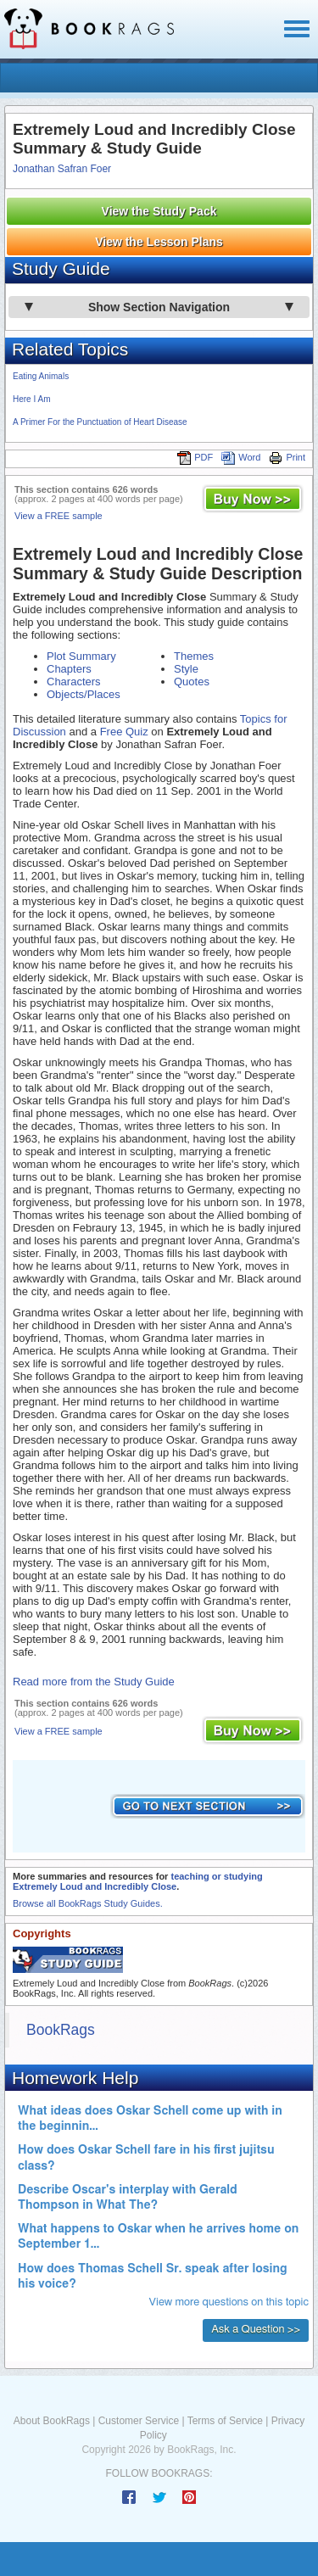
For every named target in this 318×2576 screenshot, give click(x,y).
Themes (194, 656)
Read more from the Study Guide (94, 1681)
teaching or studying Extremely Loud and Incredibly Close (138, 1881)
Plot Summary (81, 656)
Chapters (69, 668)
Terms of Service (225, 2421)
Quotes (191, 681)
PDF (195, 457)
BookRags (60, 2029)
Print (287, 457)
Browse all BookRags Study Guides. (88, 1903)
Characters (74, 681)
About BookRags (52, 2421)
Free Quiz (124, 731)
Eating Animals (41, 376)
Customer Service (138, 2421)
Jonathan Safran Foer (62, 169)
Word (240, 457)
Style (186, 668)
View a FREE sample (58, 516)
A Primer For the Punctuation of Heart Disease (100, 422)
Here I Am (31, 399)
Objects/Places (83, 694)
